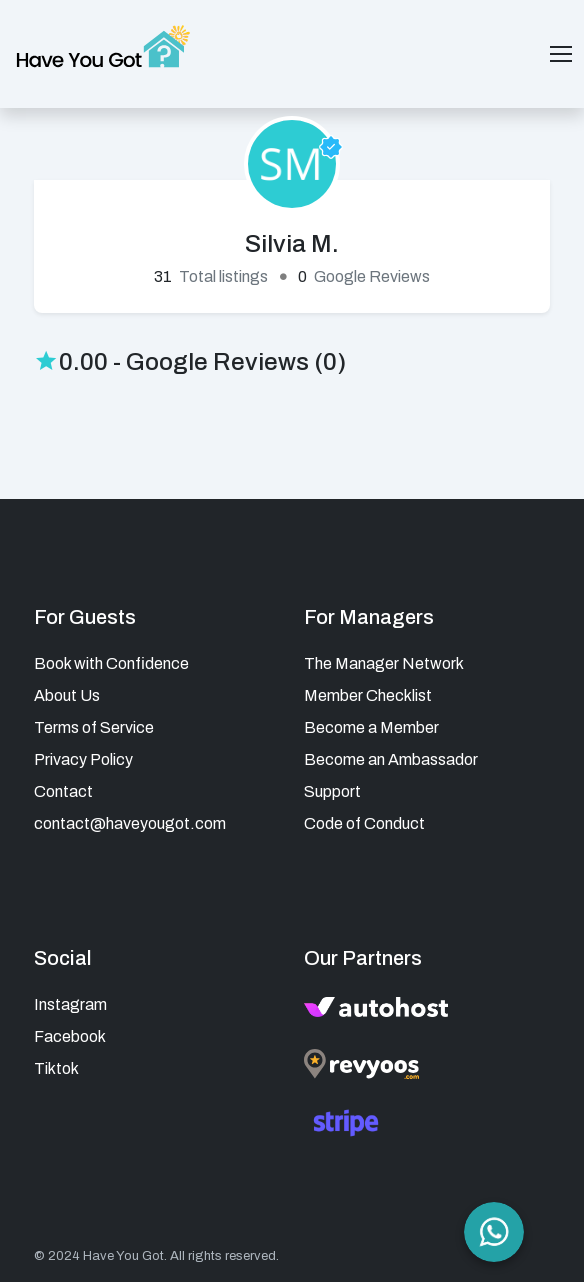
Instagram (70, 1004)
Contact (63, 791)
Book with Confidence (111, 663)
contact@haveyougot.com (130, 823)
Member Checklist (368, 695)
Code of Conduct (364, 823)
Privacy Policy (83, 759)
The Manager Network (384, 663)
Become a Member (371, 727)
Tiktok (56, 1068)
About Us (67, 695)
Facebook (70, 1036)
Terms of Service (94, 727)
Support (332, 791)
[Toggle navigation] (561, 54)
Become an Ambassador (391, 759)
